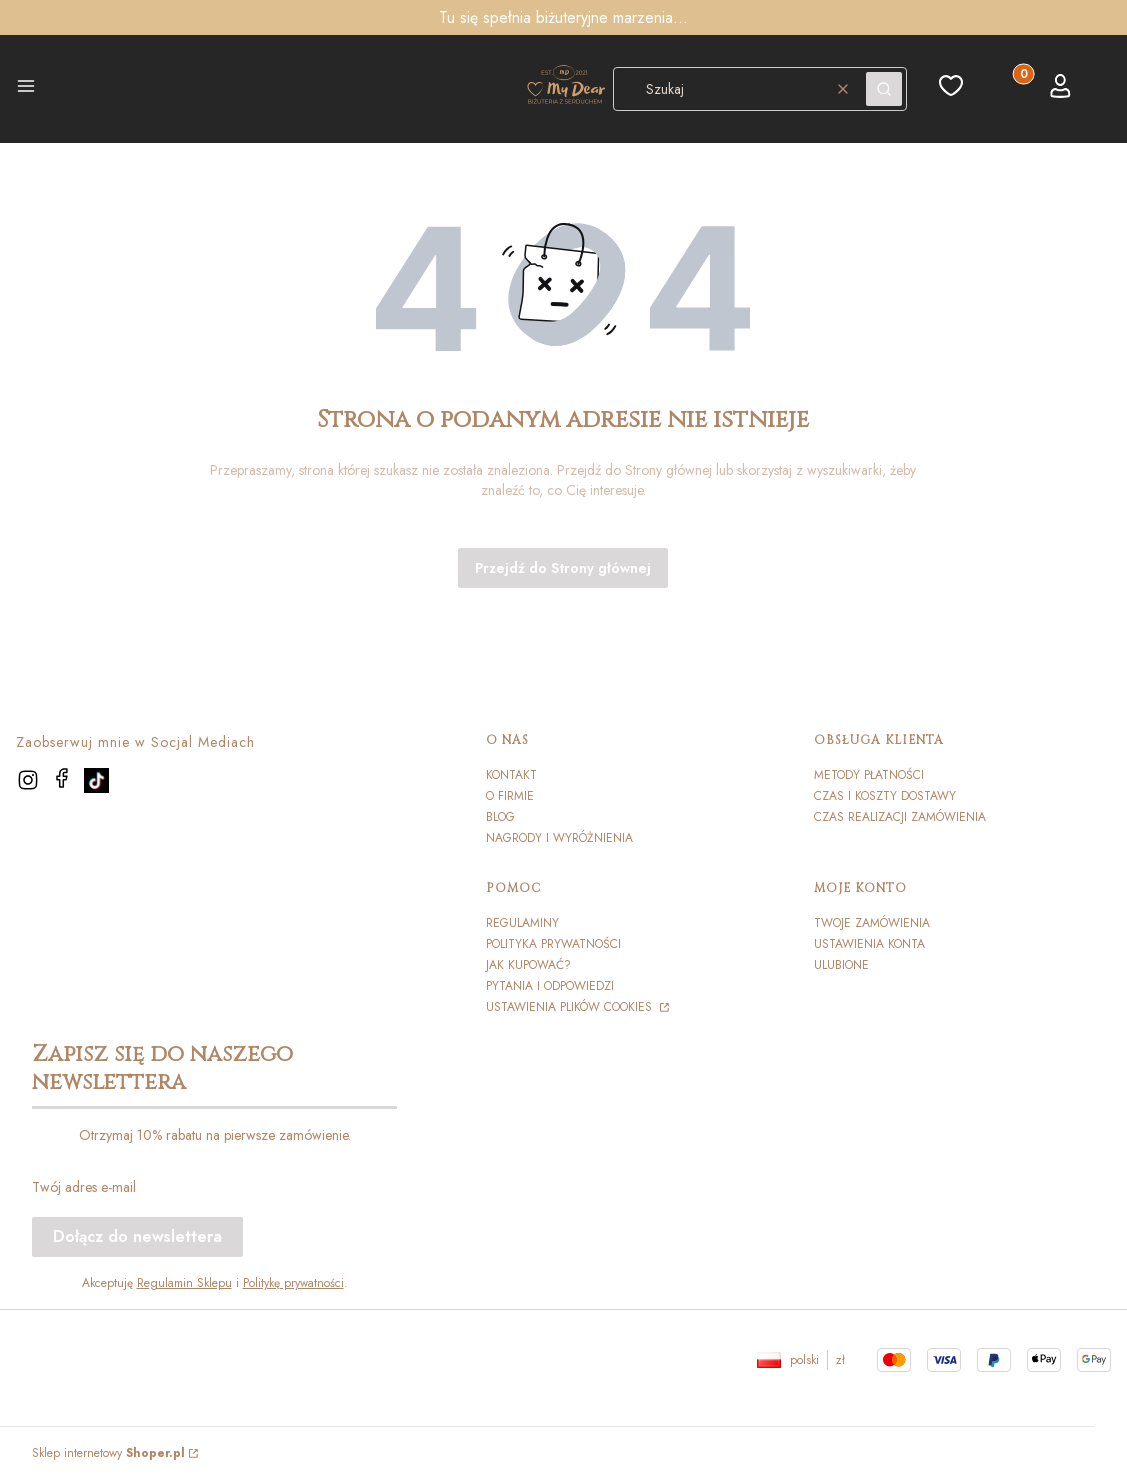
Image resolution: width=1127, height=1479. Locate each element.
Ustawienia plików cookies (571, 1007)
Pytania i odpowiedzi (550, 986)
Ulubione (841, 965)
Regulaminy (522, 923)
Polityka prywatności (553, 944)
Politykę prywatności (293, 1283)
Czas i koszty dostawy (885, 796)
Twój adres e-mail (84, 1187)
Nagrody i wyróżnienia (559, 838)
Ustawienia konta (869, 944)
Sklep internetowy (108, 1453)
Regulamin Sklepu (184, 1283)
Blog (500, 817)
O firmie (510, 796)
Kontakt (511, 775)
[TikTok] (96, 780)
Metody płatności (869, 775)
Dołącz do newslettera (137, 1236)
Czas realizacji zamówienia (900, 817)
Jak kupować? (528, 965)
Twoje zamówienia (872, 923)
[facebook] (62, 778)
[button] (26, 89)
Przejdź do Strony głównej (563, 568)
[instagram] (28, 780)
